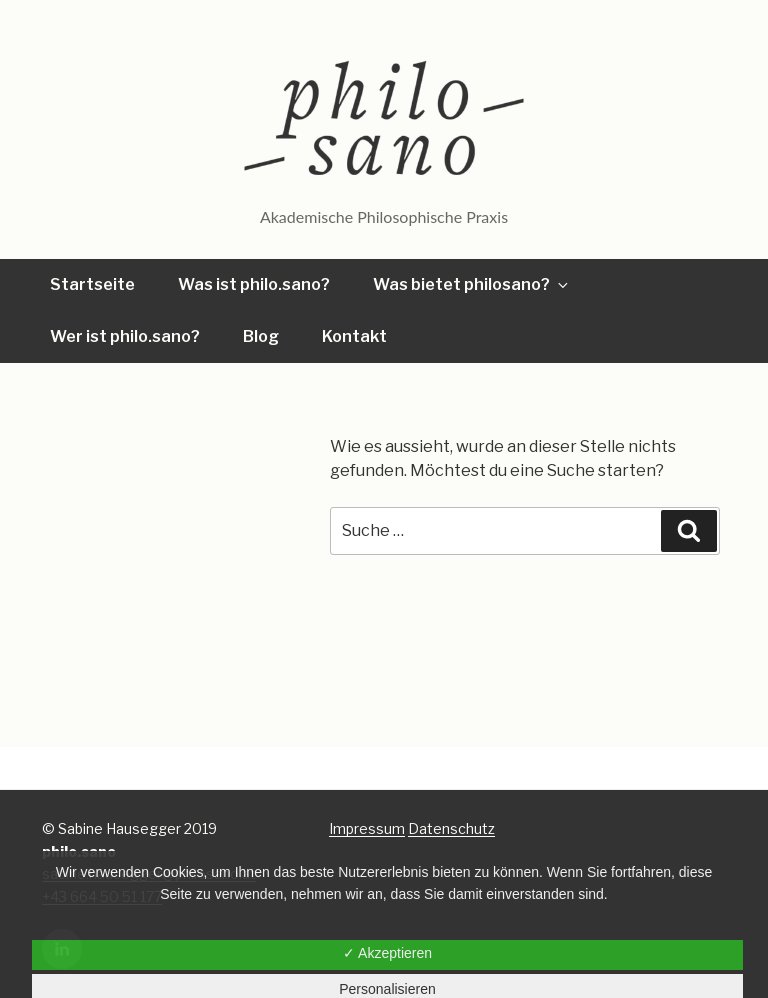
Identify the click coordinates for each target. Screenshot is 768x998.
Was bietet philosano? (472, 284)
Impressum (367, 828)
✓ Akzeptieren (387, 953)
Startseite (92, 284)
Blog (261, 336)
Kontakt (354, 336)
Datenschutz (451, 828)
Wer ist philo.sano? (125, 336)
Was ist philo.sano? (254, 284)
